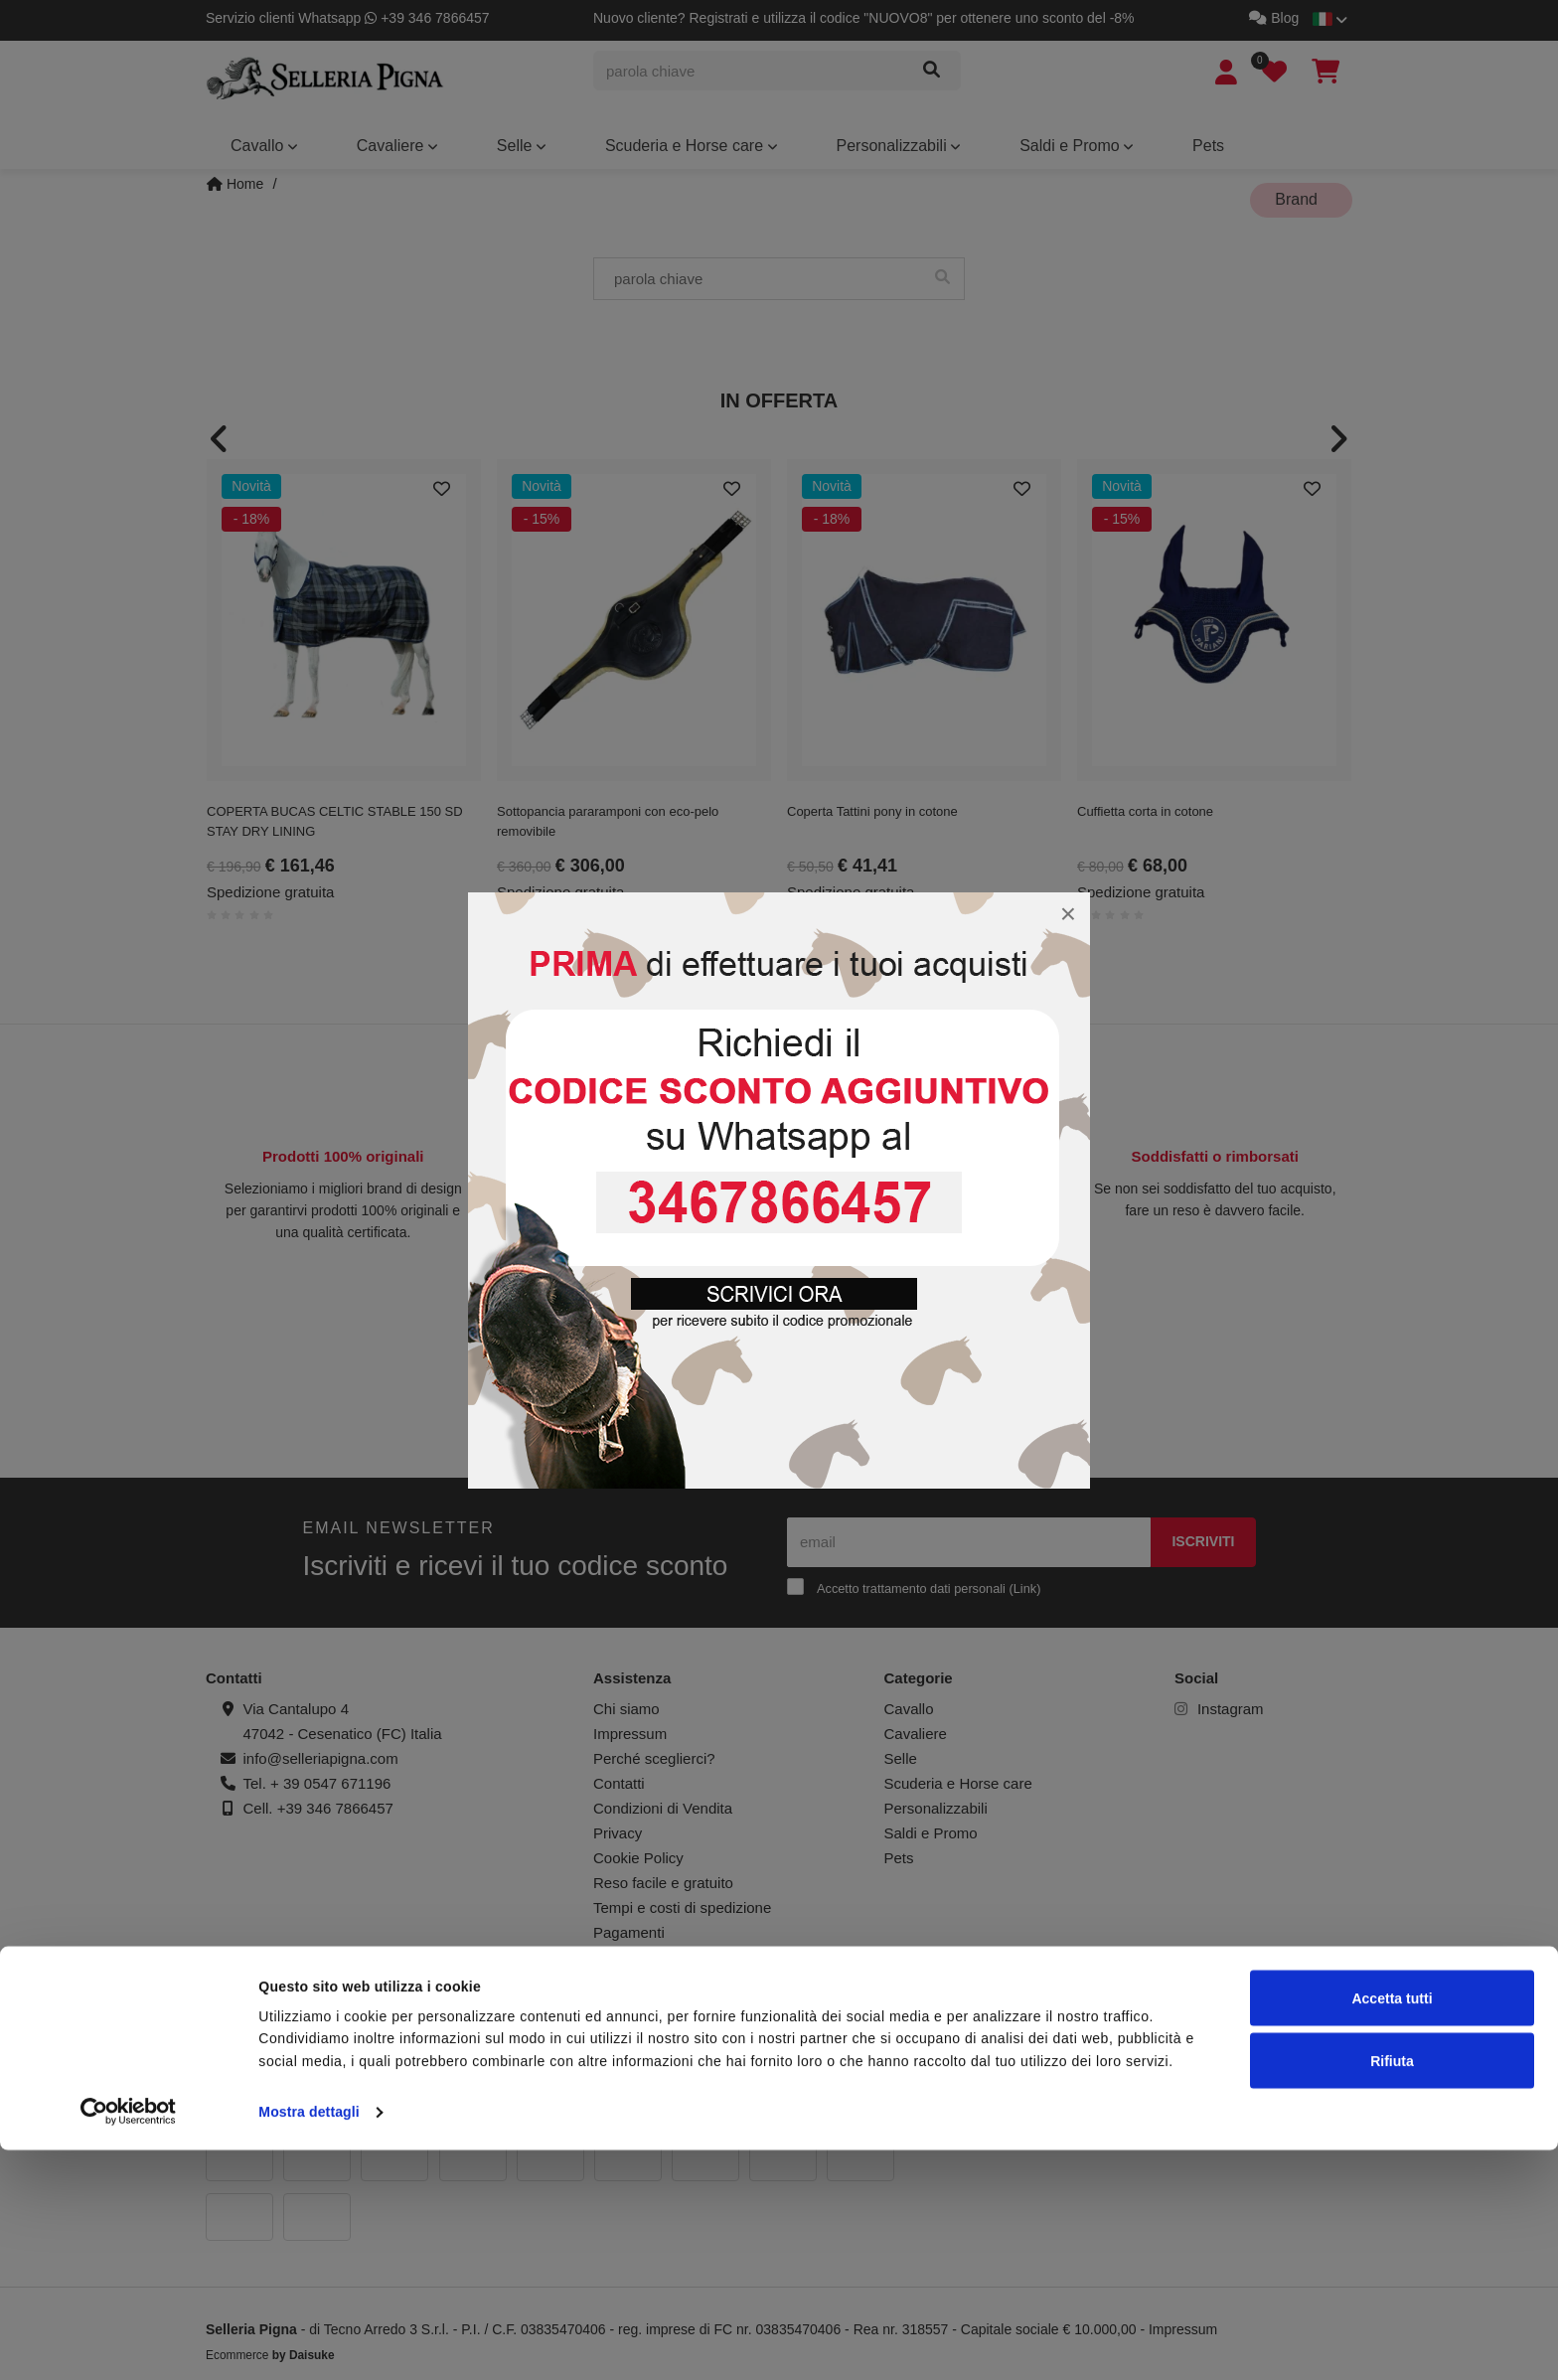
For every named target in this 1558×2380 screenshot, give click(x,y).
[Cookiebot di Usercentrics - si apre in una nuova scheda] (129, 2342)
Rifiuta (1392, 2291)
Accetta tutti (1391, 2228)
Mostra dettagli (308, 2342)
